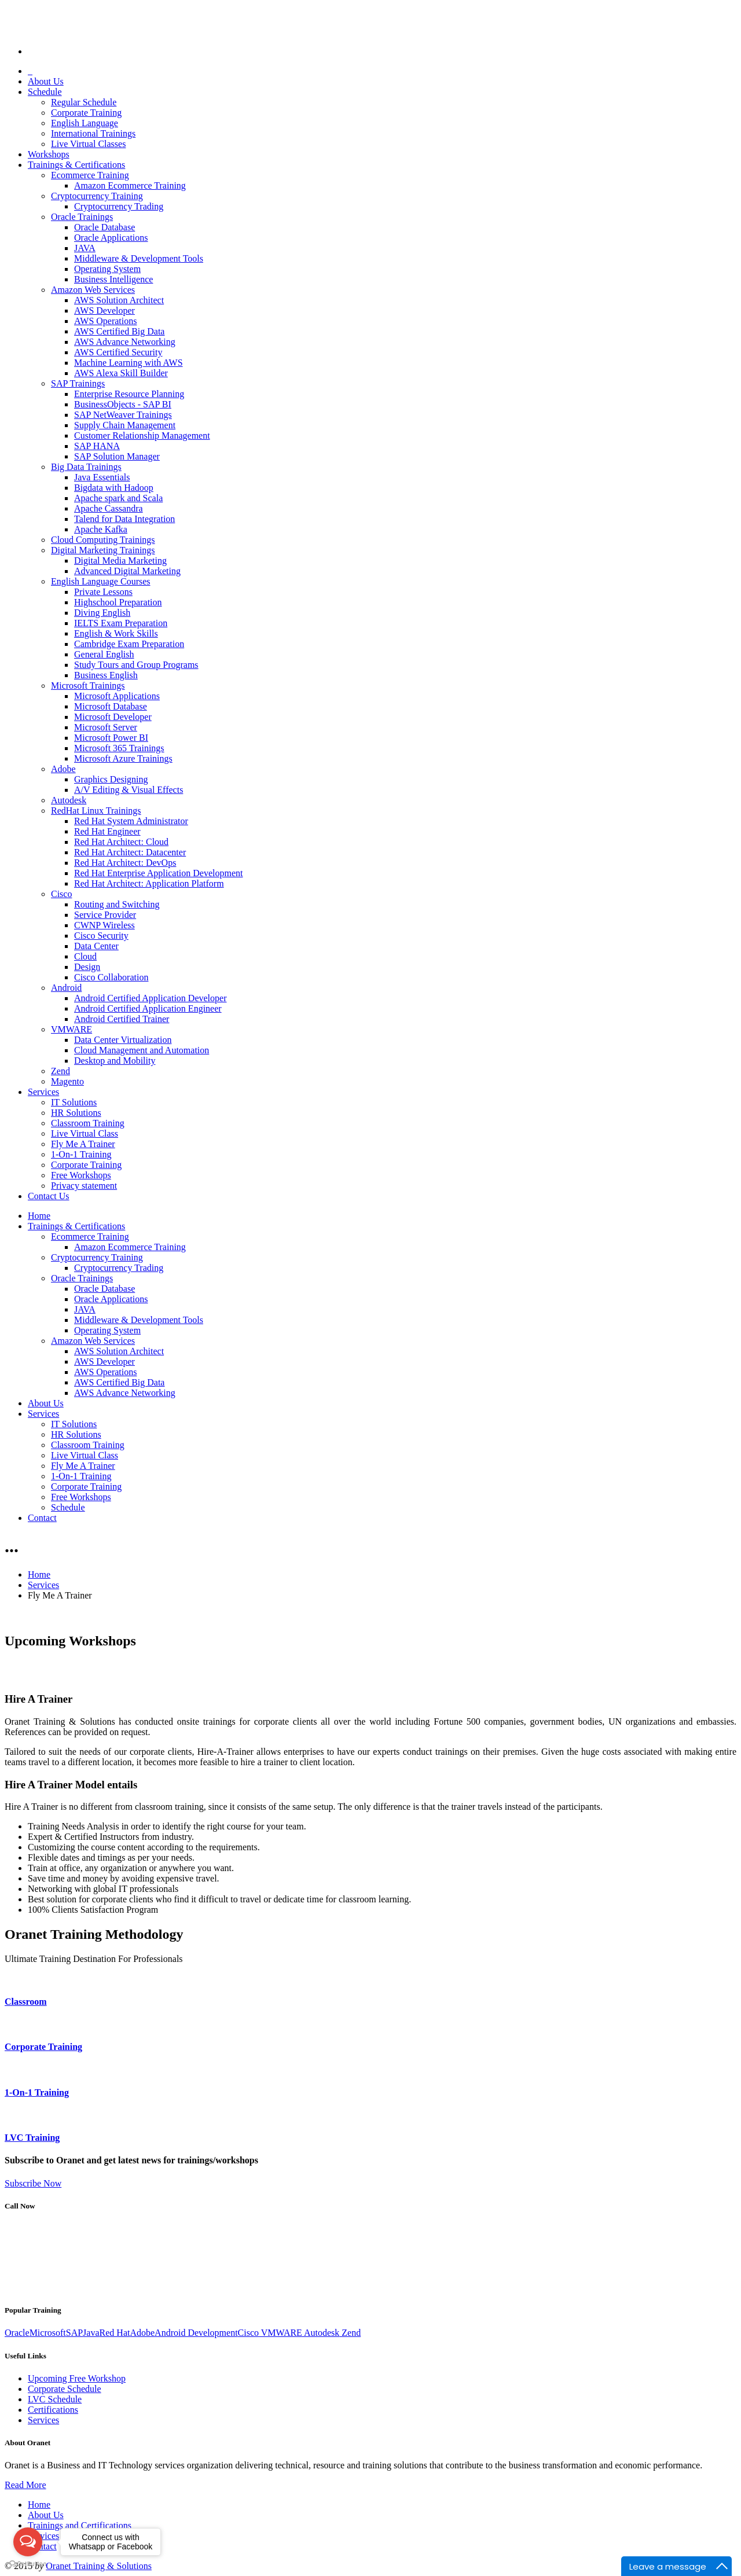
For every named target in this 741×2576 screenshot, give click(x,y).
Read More (25, 2485)
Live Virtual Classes (88, 144)
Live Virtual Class (84, 1133)
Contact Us (48, 1196)
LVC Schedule (55, 2399)
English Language (84, 123)
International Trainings (93, 133)
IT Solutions (74, 1102)
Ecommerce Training (90, 175)
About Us (46, 81)
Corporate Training (86, 112)
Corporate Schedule (64, 2389)
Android (66, 988)
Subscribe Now (33, 2183)
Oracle (17, 2333)
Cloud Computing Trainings (103, 540)
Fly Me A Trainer (83, 1144)
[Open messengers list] (27, 2541)
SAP (74, 2333)
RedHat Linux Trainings (96, 810)
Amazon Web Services (93, 290)
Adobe (63, 769)
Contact (42, 1518)
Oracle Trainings (82, 217)
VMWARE (71, 1029)
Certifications (53, 2410)
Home (39, 1216)
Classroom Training (87, 1123)
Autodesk (68, 800)
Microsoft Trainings (88, 685)
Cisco (61, 894)
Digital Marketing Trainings (103, 550)
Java (91, 2333)
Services (43, 1092)
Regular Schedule (83, 102)
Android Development (196, 2333)
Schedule (45, 92)
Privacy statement (84, 1185)
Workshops (48, 154)
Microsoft (48, 2333)
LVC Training (32, 2138)
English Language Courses (101, 581)
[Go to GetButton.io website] (27, 2564)
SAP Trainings (78, 383)
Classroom (26, 2002)
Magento (67, 1081)
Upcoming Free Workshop (77, 2378)
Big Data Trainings (86, 467)
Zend (60, 1071)
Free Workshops (81, 1175)
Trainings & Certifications (76, 165)
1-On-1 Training (81, 1154)
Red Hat (115, 2333)
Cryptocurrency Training (97, 196)
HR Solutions (76, 1113)
